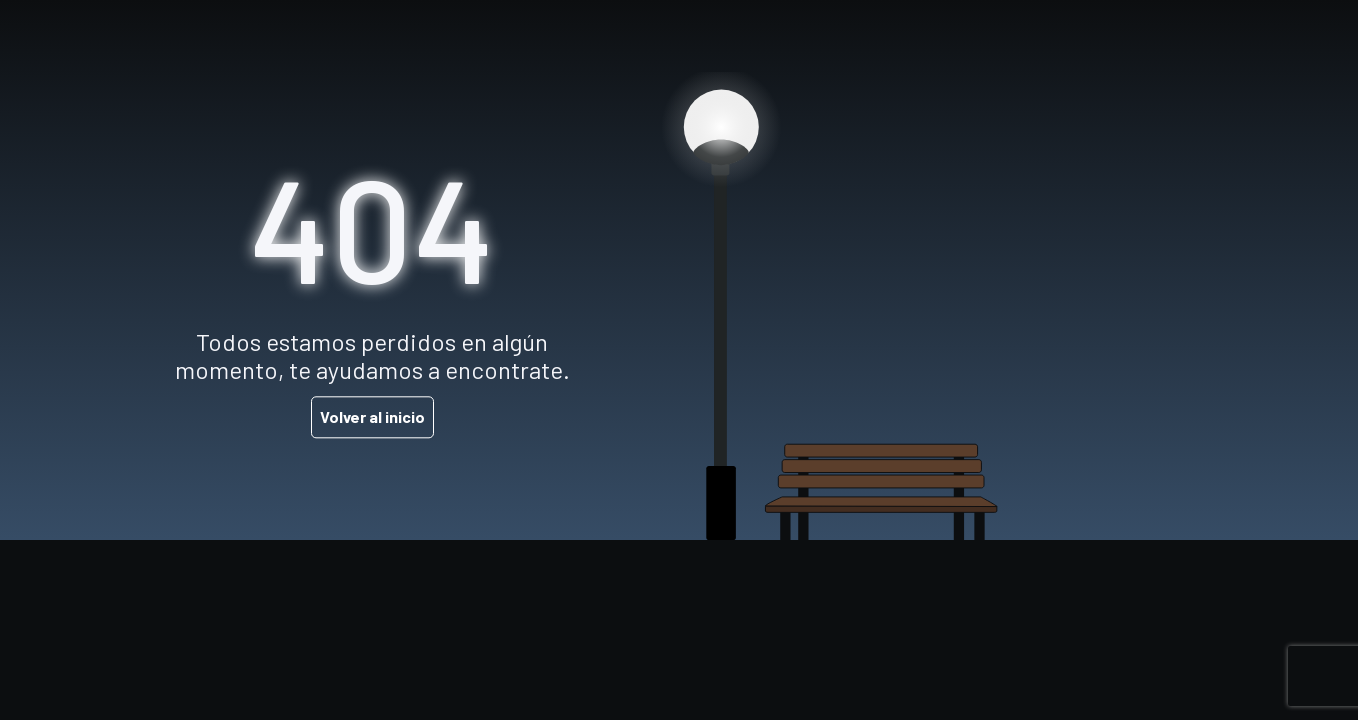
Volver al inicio (372, 417)
